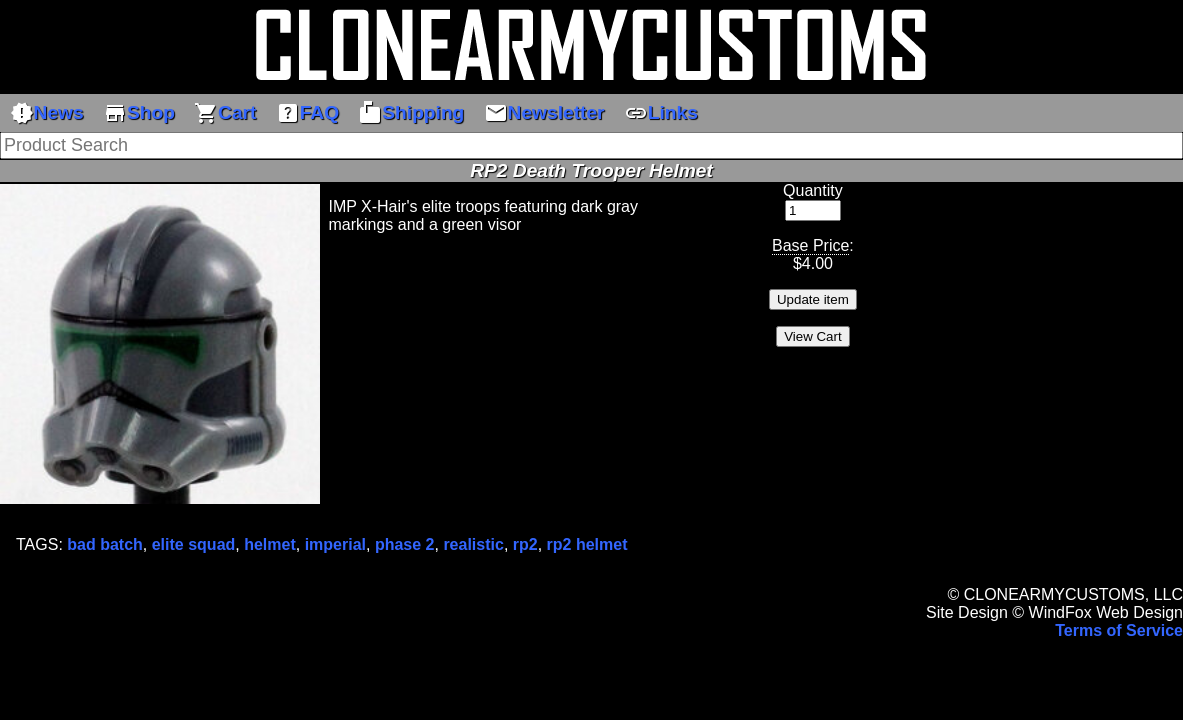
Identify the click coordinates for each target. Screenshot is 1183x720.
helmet (270, 544)
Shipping (411, 113)
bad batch (105, 544)
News (47, 113)
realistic (473, 544)
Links (661, 113)
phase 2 (405, 544)
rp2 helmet (587, 544)
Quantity (813, 190)
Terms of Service (1119, 630)
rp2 (525, 544)
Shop (139, 113)
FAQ (307, 113)
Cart (225, 113)
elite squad (194, 544)
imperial (335, 544)
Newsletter (544, 113)
